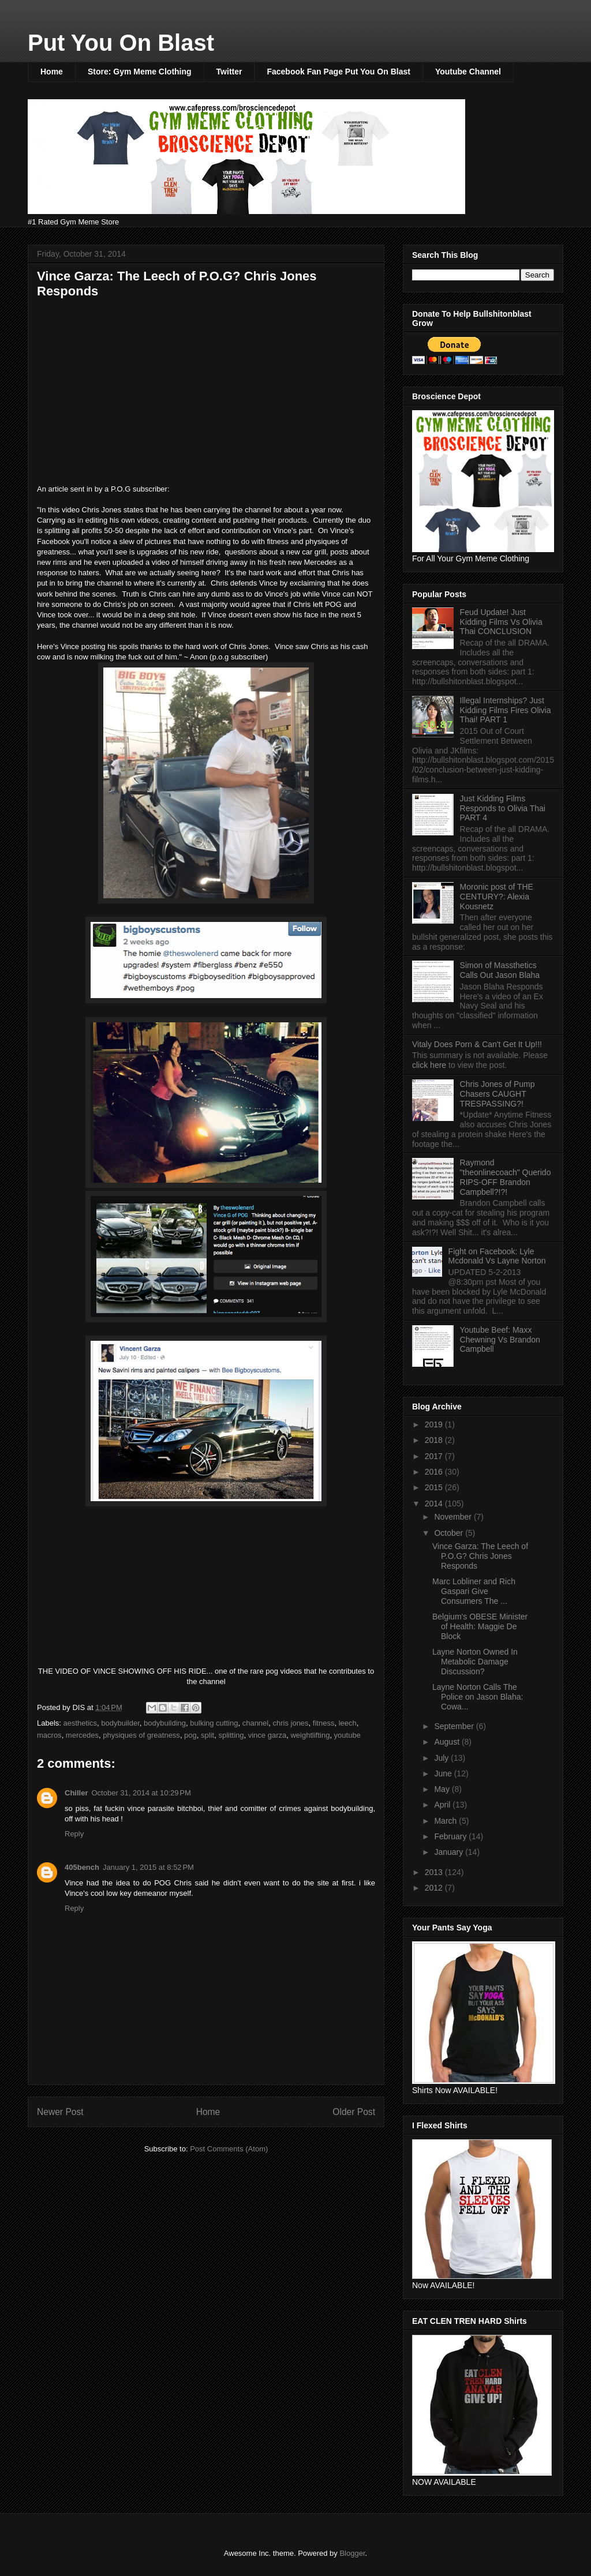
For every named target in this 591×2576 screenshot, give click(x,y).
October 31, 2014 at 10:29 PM (140, 1792)
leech (348, 1723)
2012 (435, 1887)
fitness (324, 1723)
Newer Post (60, 2112)
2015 (435, 1487)
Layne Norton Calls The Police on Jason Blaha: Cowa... (477, 1696)
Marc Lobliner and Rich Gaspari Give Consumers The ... (473, 1591)
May (442, 1789)
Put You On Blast (121, 42)
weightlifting (310, 1735)
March (446, 1820)
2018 (435, 1440)
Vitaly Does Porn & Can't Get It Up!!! (477, 1044)
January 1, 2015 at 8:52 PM (148, 1867)
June (444, 1773)
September (455, 1726)
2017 (435, 1456)
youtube (347, 1735)
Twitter (229, 71)
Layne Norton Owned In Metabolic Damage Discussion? (475, 1661)
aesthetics (80, 1723)
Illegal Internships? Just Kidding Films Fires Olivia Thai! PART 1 (505, 710)
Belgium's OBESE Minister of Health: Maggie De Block (480, 1626)
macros (49, 1735)
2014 (435, 1503)
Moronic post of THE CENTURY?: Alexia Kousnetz (496, 896)
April (443, 1804)
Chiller (76, 1792)
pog (190, 1735)
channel (255, 1723)
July (442, 1758)
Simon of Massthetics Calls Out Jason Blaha (500, 970)
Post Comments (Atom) (229, 2148)
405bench (82, 1867)
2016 (435, 1471)
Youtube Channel (468, 71)
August (447, 1741)
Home (51, 71)
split (207, 1735)
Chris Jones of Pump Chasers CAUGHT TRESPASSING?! (497, 1093)
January (449, 1852)
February (451, 1836)
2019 (435, 1424)
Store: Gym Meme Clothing (140, 71)
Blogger (352, 2553)
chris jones (290, 1723)
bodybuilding (165, 1723)
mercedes (82, 1735)
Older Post (353, 2112)
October (449, 1533)
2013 (435, 1872)
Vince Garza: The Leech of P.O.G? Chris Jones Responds (480, 1556)
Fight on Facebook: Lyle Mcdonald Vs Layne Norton (497, 1256)
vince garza (267, 1735)
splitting (231, 1735)
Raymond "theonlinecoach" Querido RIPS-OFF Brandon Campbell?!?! (505, 1177)
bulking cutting (214, 1723)
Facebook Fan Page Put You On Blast (338, 71)
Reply (74, 1833)
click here (430, 1065)
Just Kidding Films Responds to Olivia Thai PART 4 (502, 808)
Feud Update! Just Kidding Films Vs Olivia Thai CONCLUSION (501, 622)
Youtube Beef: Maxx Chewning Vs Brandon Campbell (500, 1339)
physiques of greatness (141, 1735)
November (453, 1516)
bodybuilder (120, 1723)
